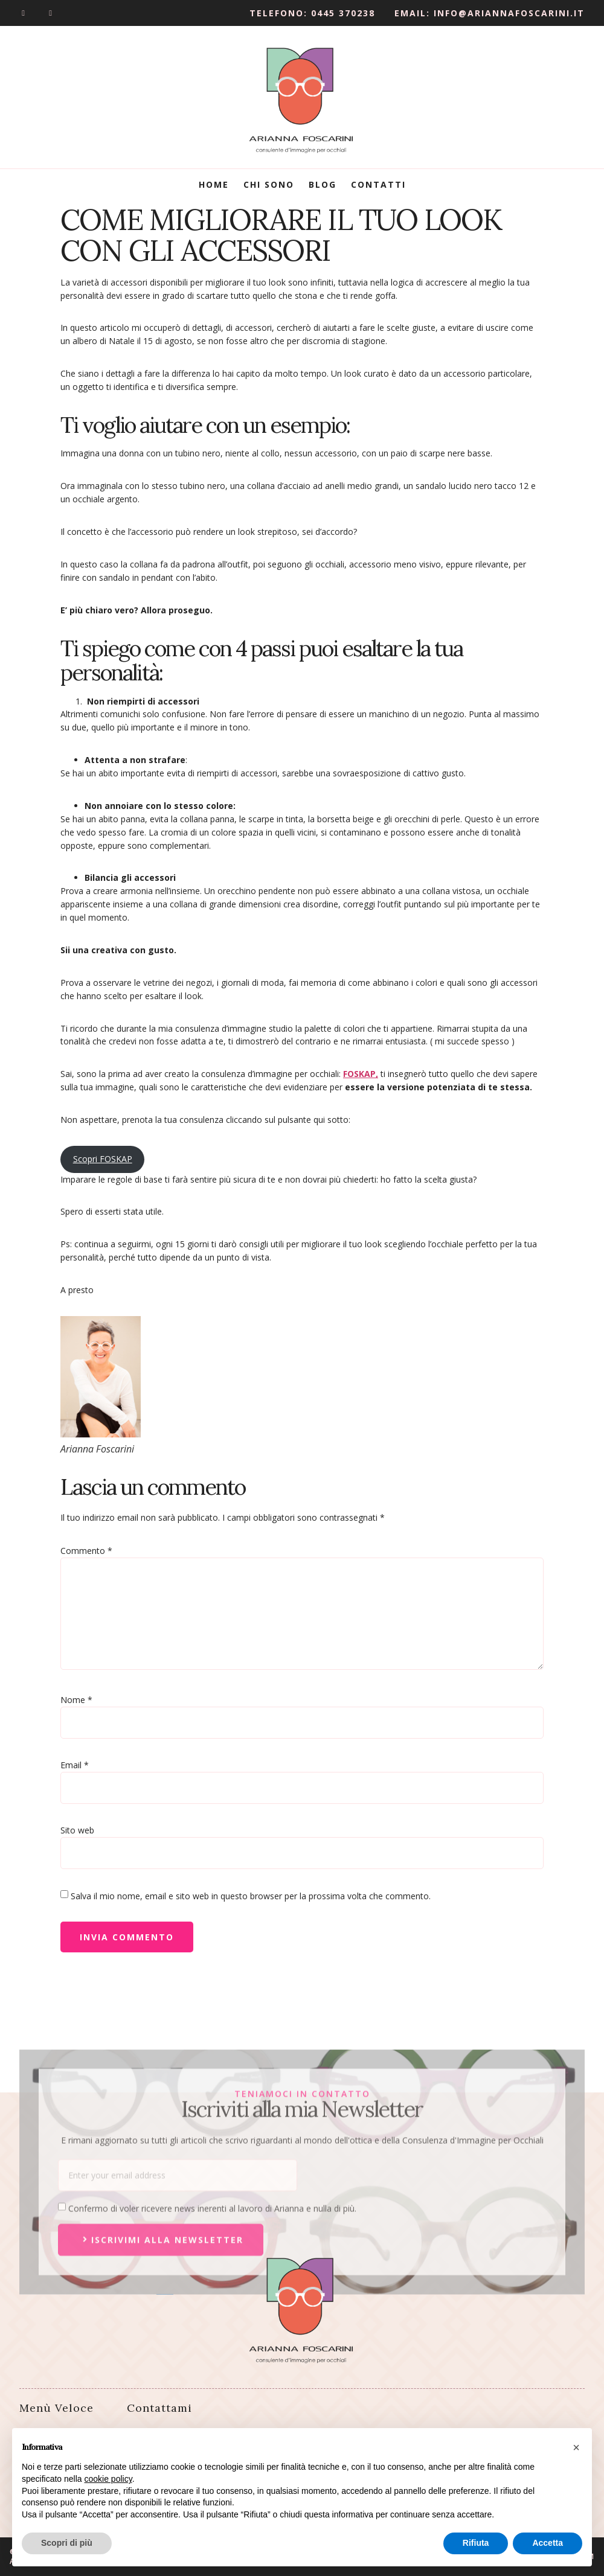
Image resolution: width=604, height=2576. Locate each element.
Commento (86, 1550)
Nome (76, 1699)
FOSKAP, (360, 1073)
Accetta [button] (547, 2543)
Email (74, 1765)
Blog (322, 184)
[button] (576, 2447)
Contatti (378, 184)
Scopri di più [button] (66, 2543)
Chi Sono (268, 184)
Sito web (77, 1830)
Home (214, 184)
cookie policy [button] (108, 2479)
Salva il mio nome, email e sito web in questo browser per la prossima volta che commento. (251, 1896)
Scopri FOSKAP (102, 1159)
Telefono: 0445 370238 (312, 13)
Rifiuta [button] (476, 2543)
